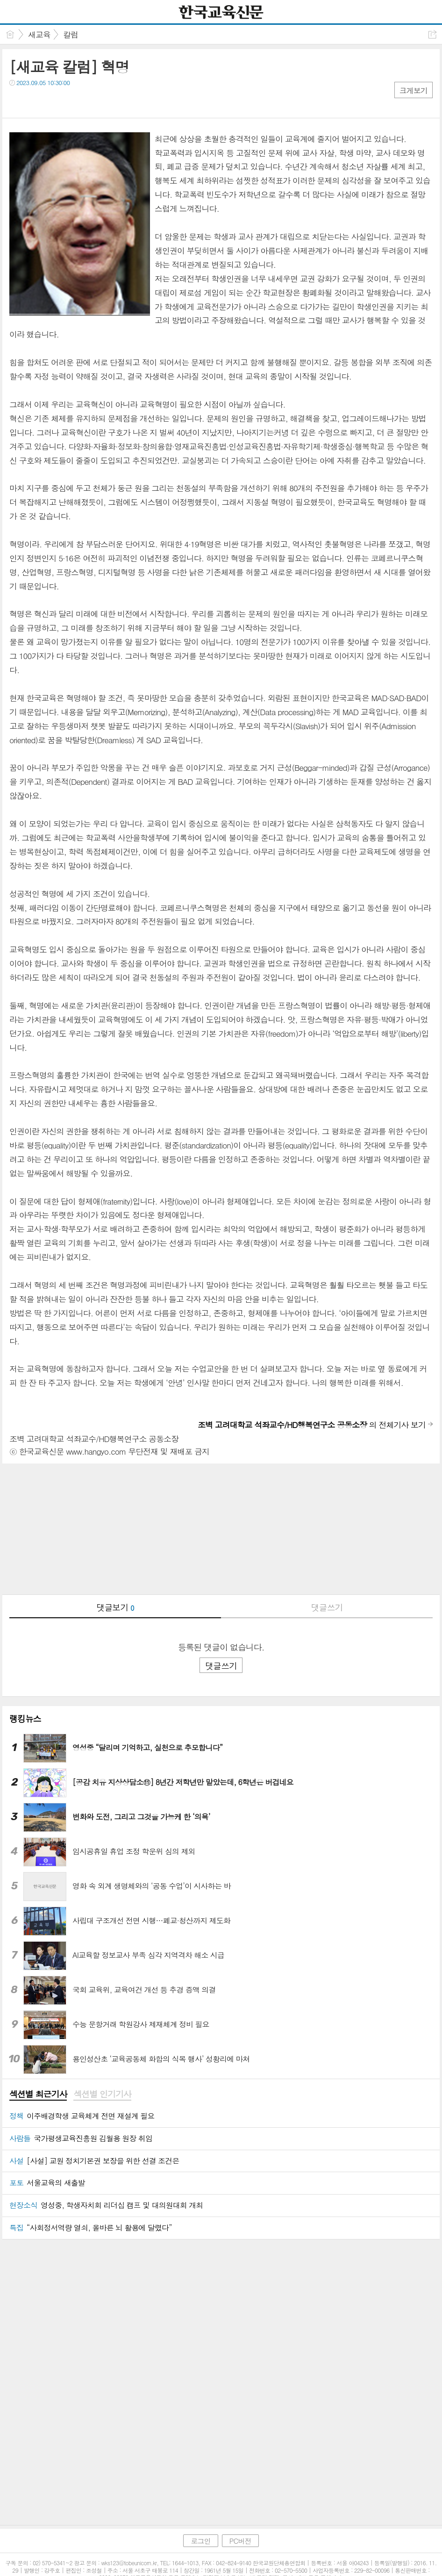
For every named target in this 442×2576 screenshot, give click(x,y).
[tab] (38, 2094)
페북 (17, 101)
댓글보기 (115, 1607)
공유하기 (432, 34)
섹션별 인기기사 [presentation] (102, 2094)
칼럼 (70, 34)
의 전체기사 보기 (312, 1424)
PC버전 (240, 2521)
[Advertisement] (221, 1529)
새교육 (39, 34)
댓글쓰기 (327, 1607)
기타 (73, 101)
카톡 (55, 101)
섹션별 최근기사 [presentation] (38, 2094)
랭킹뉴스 (25, 1718)
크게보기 (413, 90)
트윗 (36, 101)
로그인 (200, 2521)
